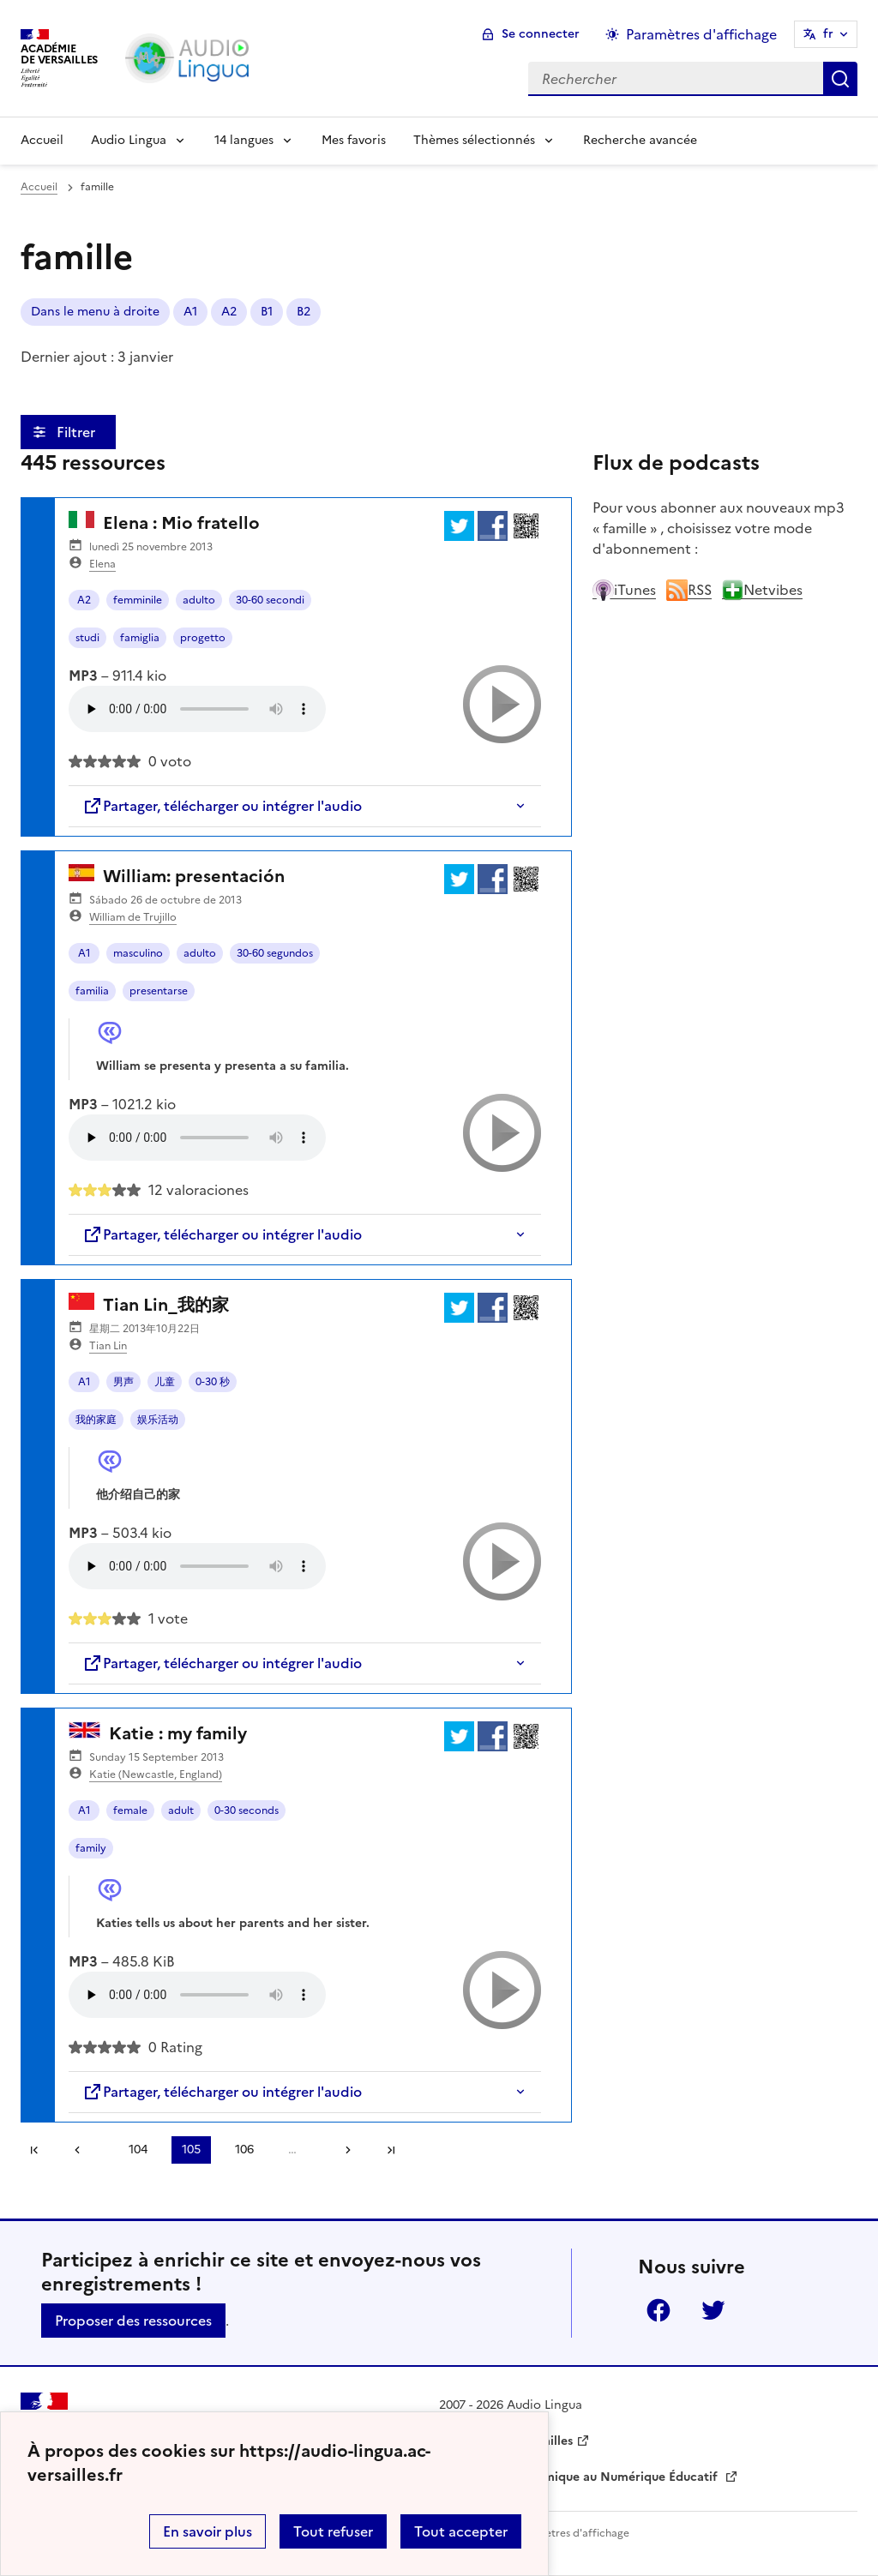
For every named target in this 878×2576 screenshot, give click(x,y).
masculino (138, 953)
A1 (84, 953)
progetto (203, 638)
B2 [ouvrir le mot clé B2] (303, 312)
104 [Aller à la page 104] (138, 2150)
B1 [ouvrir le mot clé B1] (267, 312)
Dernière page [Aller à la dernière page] (391, 2150)
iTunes (624, 589)
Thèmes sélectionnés (474, 140)
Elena (102, 564)
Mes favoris (354, 140)
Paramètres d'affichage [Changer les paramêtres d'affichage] (701, 34)
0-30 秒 (212, 1382)
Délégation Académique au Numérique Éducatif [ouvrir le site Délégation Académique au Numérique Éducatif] (580, 2477)
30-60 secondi (270, 600)
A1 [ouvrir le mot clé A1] (190, 312)
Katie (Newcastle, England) (155, 1774)
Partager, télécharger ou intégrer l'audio (222, 806)
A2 (84, 600)
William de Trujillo (133, 917)
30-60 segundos (275, 953)
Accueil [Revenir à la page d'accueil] (42, 140)
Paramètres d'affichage (571, 2533)
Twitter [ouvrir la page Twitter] (713, 2310)
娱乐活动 (157, 1419)
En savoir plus (207, 2531)
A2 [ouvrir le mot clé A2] (229, 312)
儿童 (164, 1382)
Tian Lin (108, 1346)
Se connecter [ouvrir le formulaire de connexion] (541, 34)
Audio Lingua (128, 140)
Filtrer (77, 432)
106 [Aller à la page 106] (244, 2150)
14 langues (244, 140)
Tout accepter (461, 2531)
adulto (199, 600)
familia (92, 991)
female (130, 1810)
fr (828, 34)
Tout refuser (333, 2531)
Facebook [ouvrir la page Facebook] (658, 2310)
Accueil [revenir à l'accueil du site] (39, 187)
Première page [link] (34, 2150)
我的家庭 (96, 1419)
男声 (123, 1382)
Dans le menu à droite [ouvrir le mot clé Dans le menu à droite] (95, 312)
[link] (83, 2150)
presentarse (158, 991)
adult (181, 1810)
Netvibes (762, 589)
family (90, 1848)
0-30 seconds (246, 1810)
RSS (689, 589)
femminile (137, 600)
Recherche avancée (640, 140)
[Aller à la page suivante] (342, 2150)
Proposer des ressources (133, 2320)
